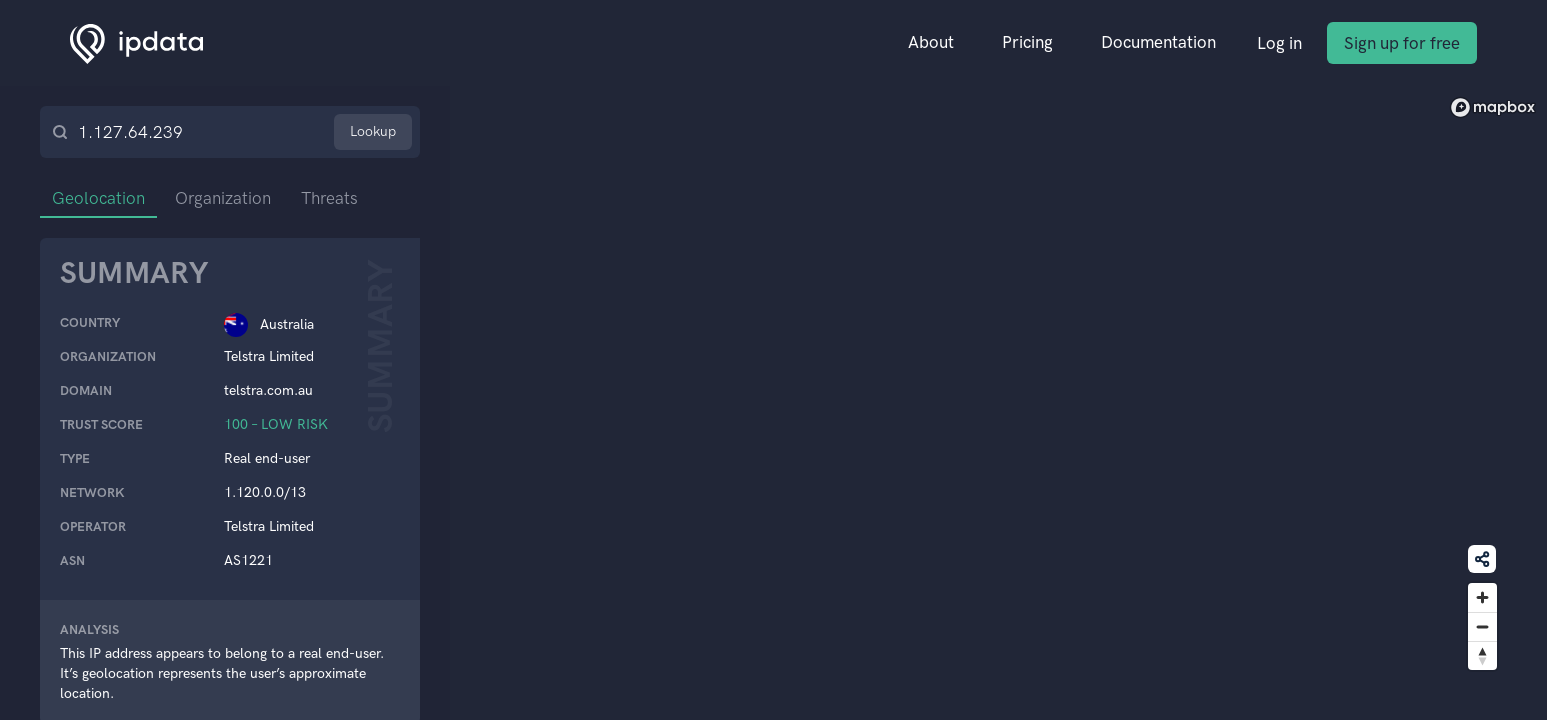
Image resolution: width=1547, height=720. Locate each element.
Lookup (373, 131)
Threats (329, 198)
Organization (223, 198)
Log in (1279, 43)
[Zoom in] (1482, 597)
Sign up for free (1402, 43)
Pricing (1027, 42)
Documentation (1158, 42)
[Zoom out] (1482, 626)
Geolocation (98, 198)
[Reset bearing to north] (1482, 655)
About (931, 42)
